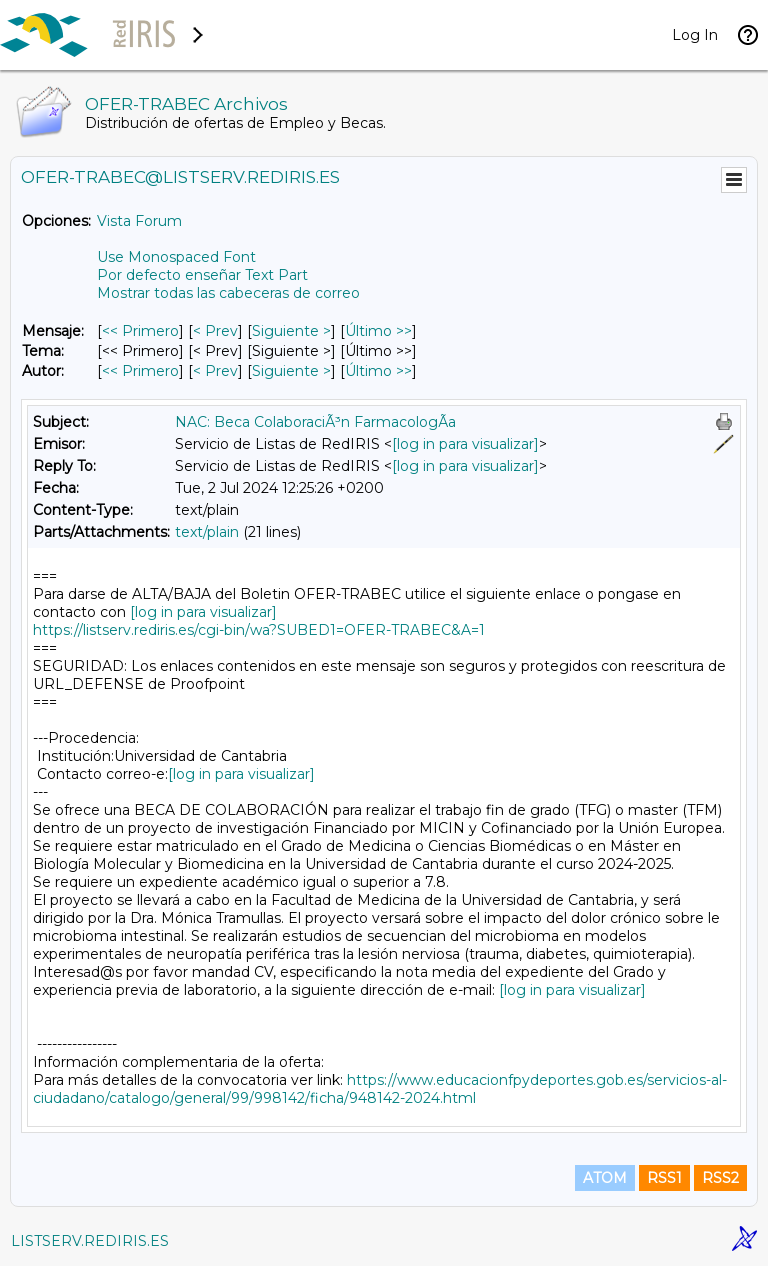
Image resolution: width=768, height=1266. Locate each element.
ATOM (605, 1178)
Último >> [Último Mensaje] (378, 331)
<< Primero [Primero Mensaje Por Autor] (140, 371)
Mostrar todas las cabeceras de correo (228, 293)
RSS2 (720, 1178)
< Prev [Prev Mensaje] (215, 331)
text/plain (207, 532)
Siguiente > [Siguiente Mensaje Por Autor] (291, 371)
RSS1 (664, 1178)
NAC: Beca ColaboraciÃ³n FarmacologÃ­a (315, 422)
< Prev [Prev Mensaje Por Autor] (215, 371)
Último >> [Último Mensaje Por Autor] (378, 371)
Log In (695, 35)
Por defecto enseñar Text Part (202, 275)
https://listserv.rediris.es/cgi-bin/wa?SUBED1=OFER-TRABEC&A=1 (259, 630)
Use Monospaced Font (176, 257)
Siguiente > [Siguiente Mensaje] (291, 331)
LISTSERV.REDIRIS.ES (90, 1241)
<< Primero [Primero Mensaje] (140, 331)
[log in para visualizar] (465, 444)
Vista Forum (139, 221)
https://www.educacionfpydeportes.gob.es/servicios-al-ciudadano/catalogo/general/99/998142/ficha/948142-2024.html (380, 1089)
